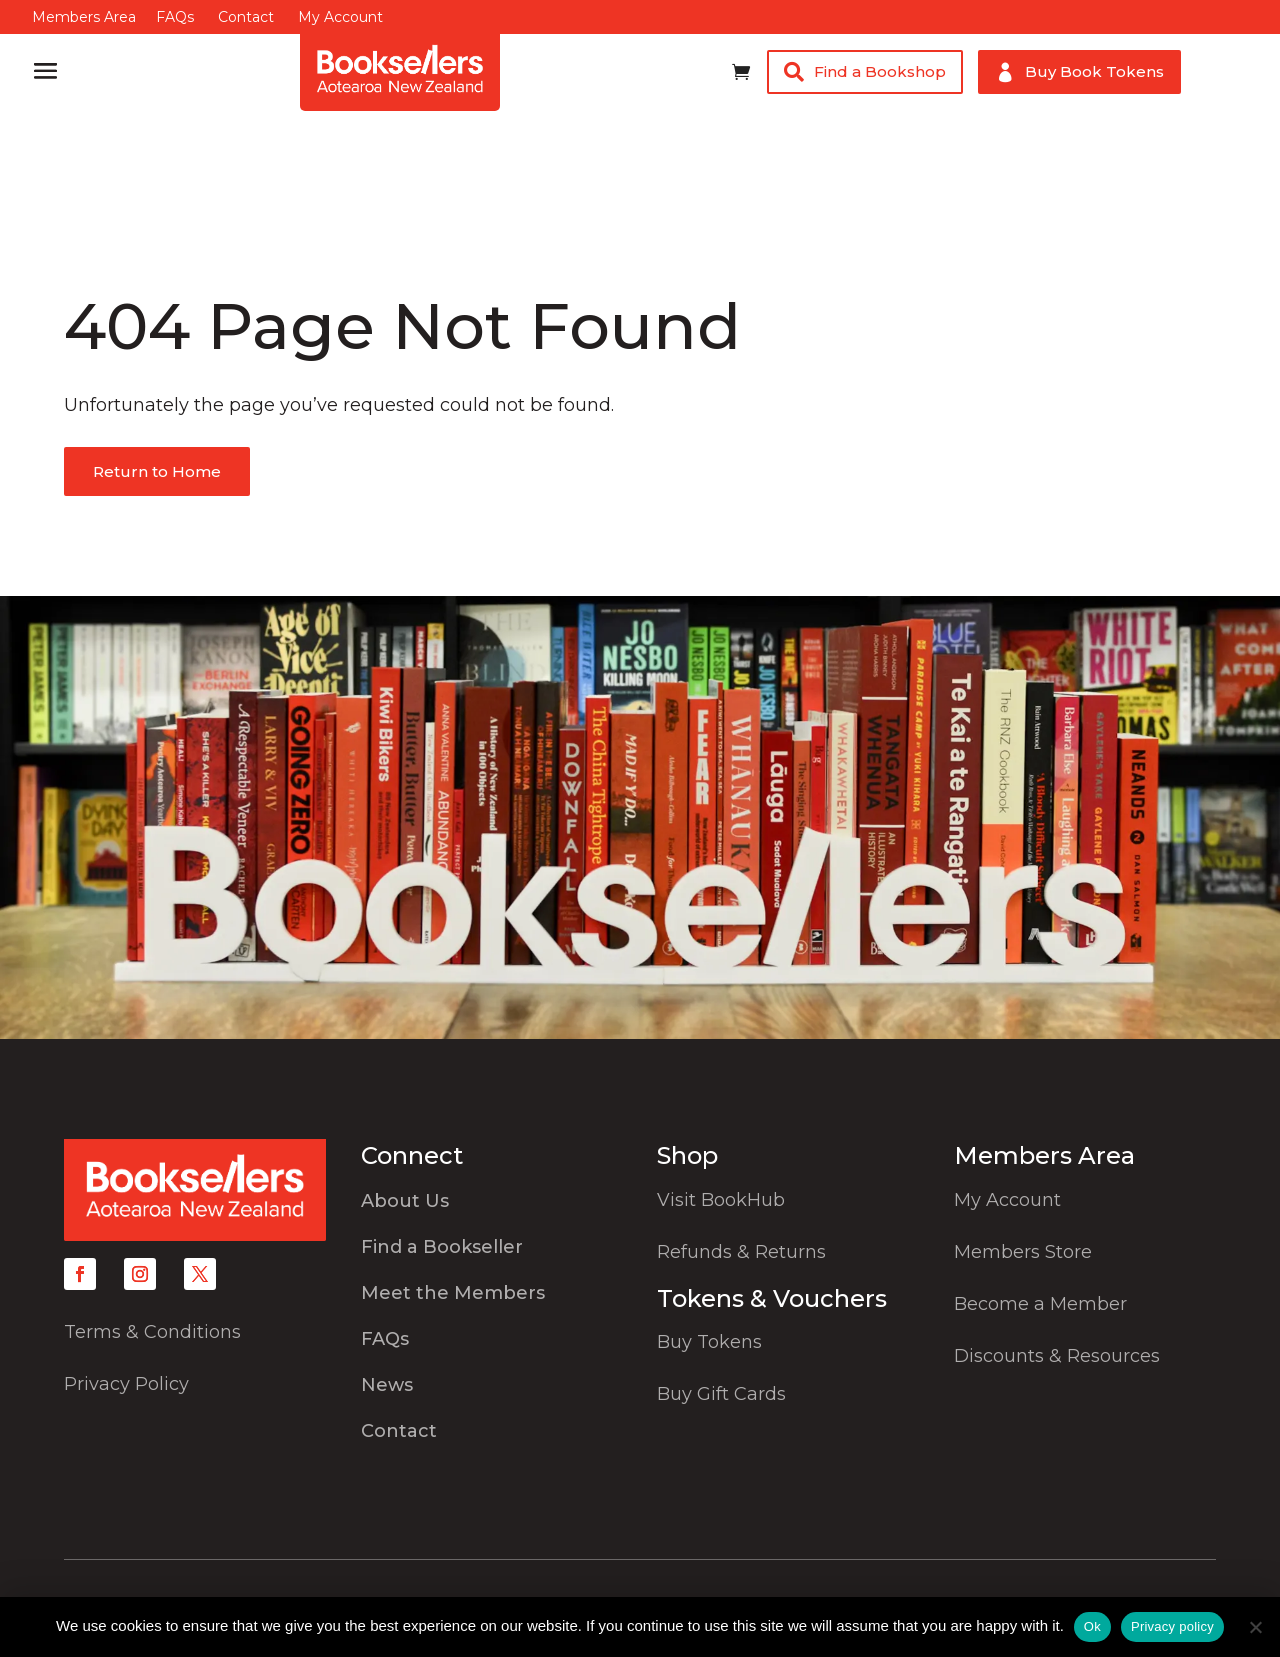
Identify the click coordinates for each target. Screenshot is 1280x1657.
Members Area (84, 17)
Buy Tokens (709, 1342)
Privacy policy (1172, 1626)
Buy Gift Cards (721, 1394)
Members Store (1023, 1252)
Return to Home (157, 471)
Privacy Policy (126, 1384)
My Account (340, 17)
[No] (1255, 1627)
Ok (1092, 1626)
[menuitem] (492, 1206)
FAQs (175, 17)
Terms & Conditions (152, 1332)
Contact (246, 17)
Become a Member (1040, 1304)
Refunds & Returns (741, 1252)
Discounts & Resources (1057, 1356)
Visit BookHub (721, 1200)
